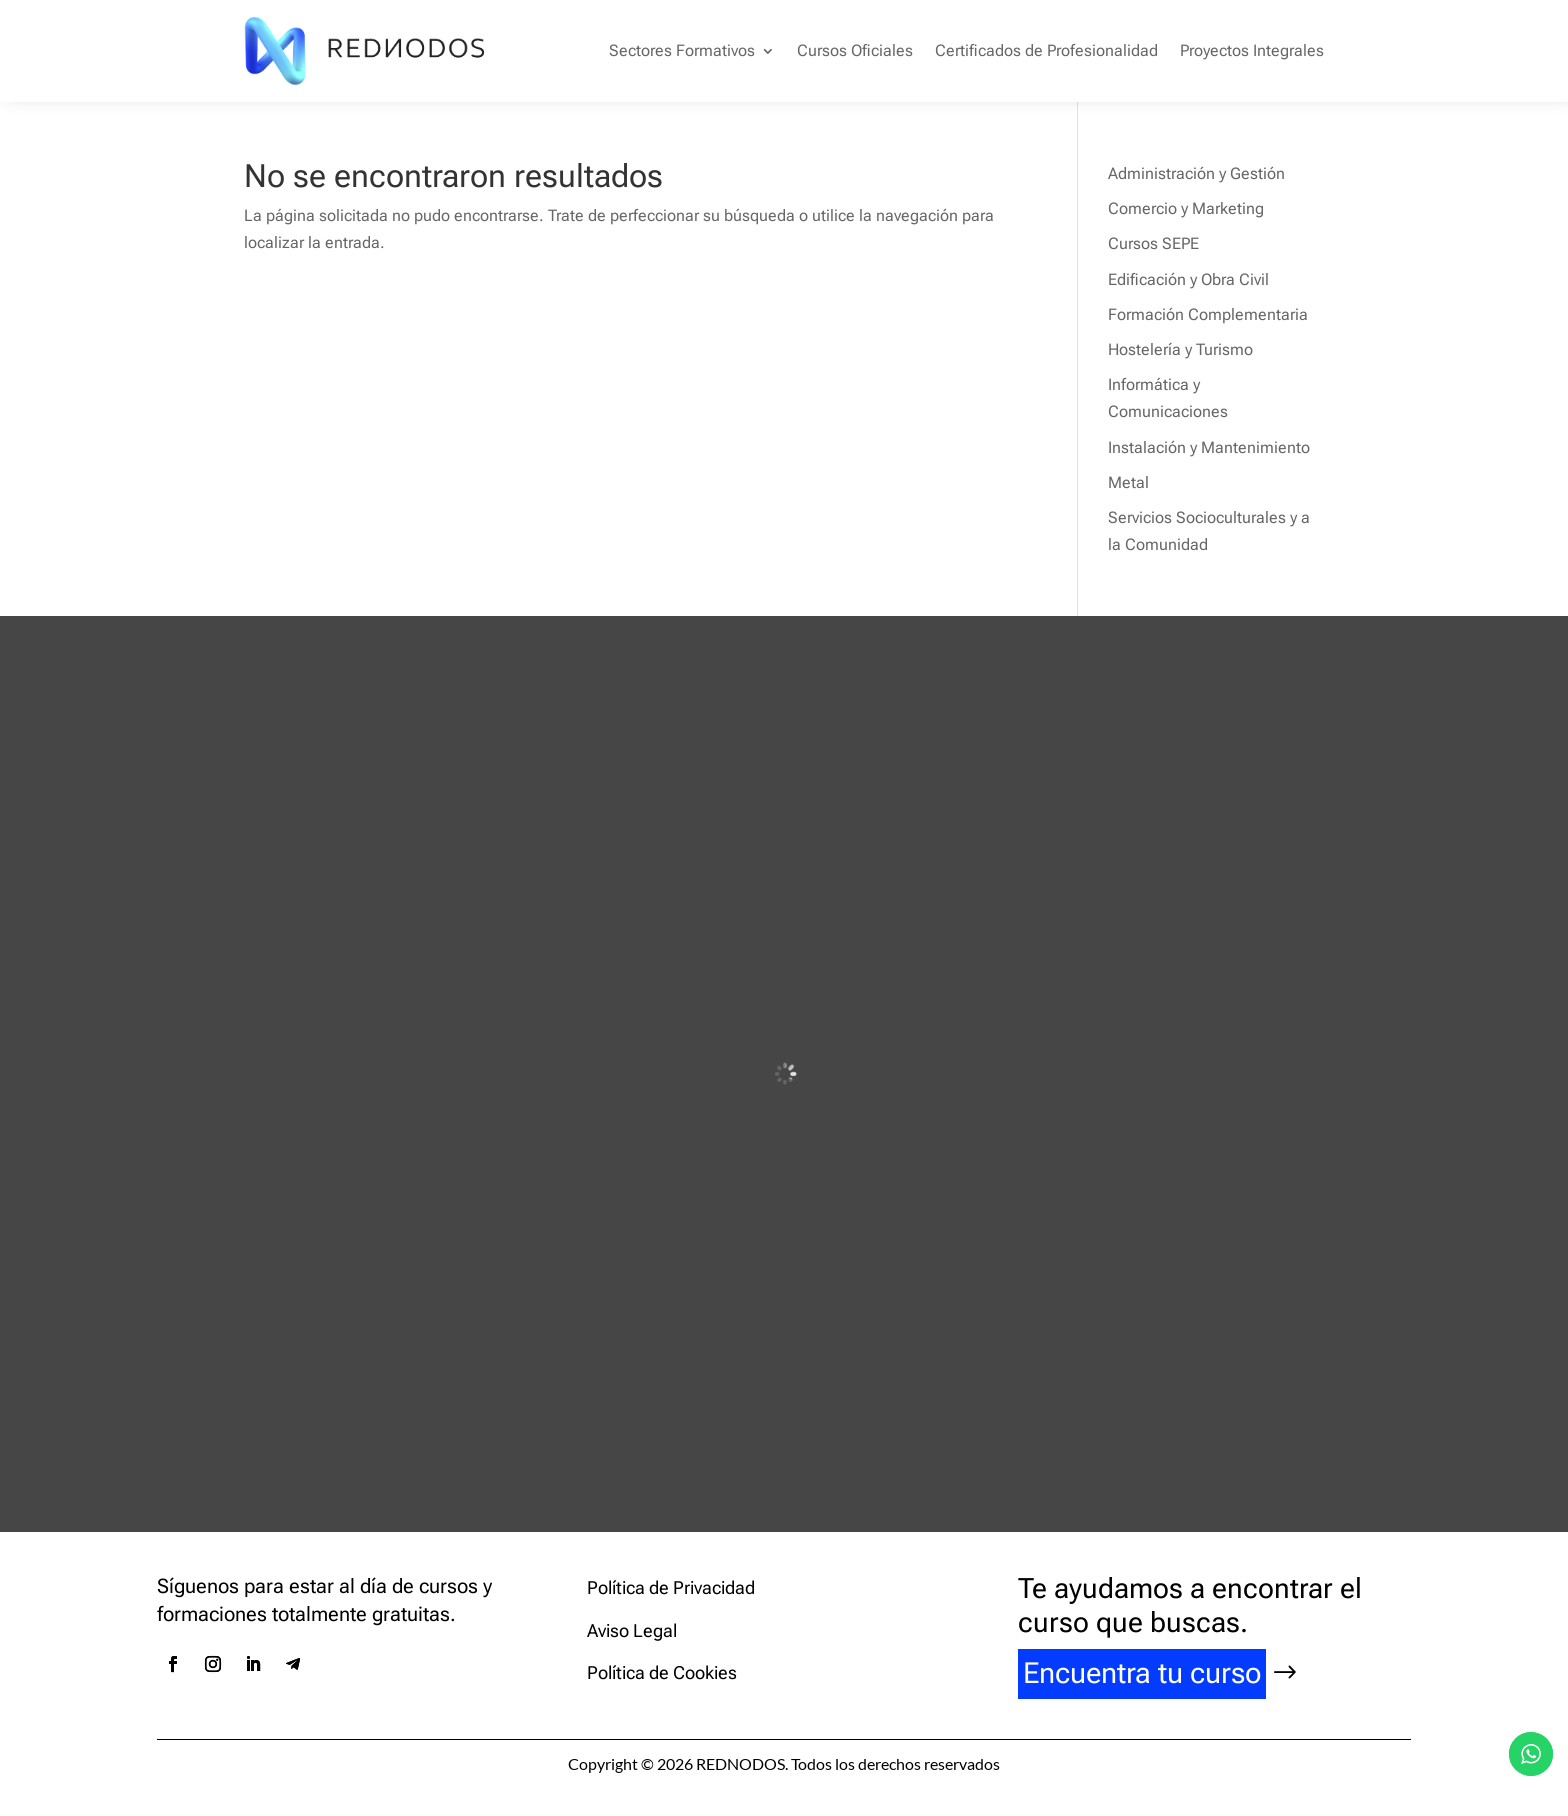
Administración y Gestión (1196, 173)
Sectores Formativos (682, 50)
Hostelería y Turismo (1180, 349)
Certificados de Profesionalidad (1046, 50)
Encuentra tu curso (1142, 1673)
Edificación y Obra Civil (1188, 279)
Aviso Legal (632, 1630)
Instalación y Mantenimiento (1209, 447)
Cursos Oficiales (855, 50)
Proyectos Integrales (1252, 50)
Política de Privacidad (671, 1587)
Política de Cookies (662, 1672)
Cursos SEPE (1153, 243)
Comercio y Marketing (1186, 208)
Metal (1128, 482)
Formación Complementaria (1208, 314)
